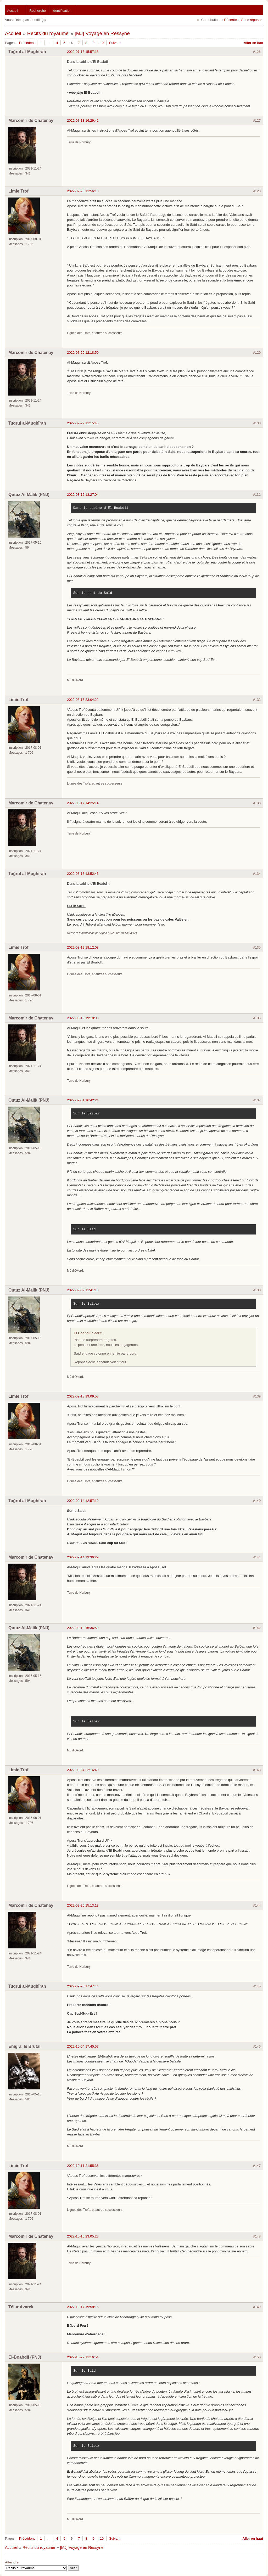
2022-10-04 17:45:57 (83, 2046)
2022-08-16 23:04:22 (83, 700)
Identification (61, 11)
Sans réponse (251, 20)
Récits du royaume (48, 33)
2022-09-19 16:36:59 (83, 1628)
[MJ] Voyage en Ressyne (102, 33)
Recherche (37, 11)
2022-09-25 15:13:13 (83, 1905)
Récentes (231, 20)
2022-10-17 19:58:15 (83, 2307)
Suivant (114, 43)
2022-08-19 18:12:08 (83, 947)
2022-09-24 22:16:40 (83, 1770)
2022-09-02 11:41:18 (83, 1290)
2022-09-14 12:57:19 (83, 1501)
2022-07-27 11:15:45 (83, 423)
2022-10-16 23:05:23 (83, 2236)
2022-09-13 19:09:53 (83, 1396)
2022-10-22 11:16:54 (83, 2357)
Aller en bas (253, 43)
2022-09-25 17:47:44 (83, 1986)
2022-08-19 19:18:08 (83, 1018)
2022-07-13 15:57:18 (83, 52)
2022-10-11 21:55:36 (83, 2166)
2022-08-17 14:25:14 (83, 803)
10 (102, 43)
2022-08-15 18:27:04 (83, 495)
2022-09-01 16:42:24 (83, 1100)
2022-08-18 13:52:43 (83, 874)
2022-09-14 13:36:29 (83, 1557)
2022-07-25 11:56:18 (83, 191)
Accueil (12, 11)
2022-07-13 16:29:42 (83, 120)
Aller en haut (252, 2538)
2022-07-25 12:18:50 (83, 352)
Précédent (27, 43)
